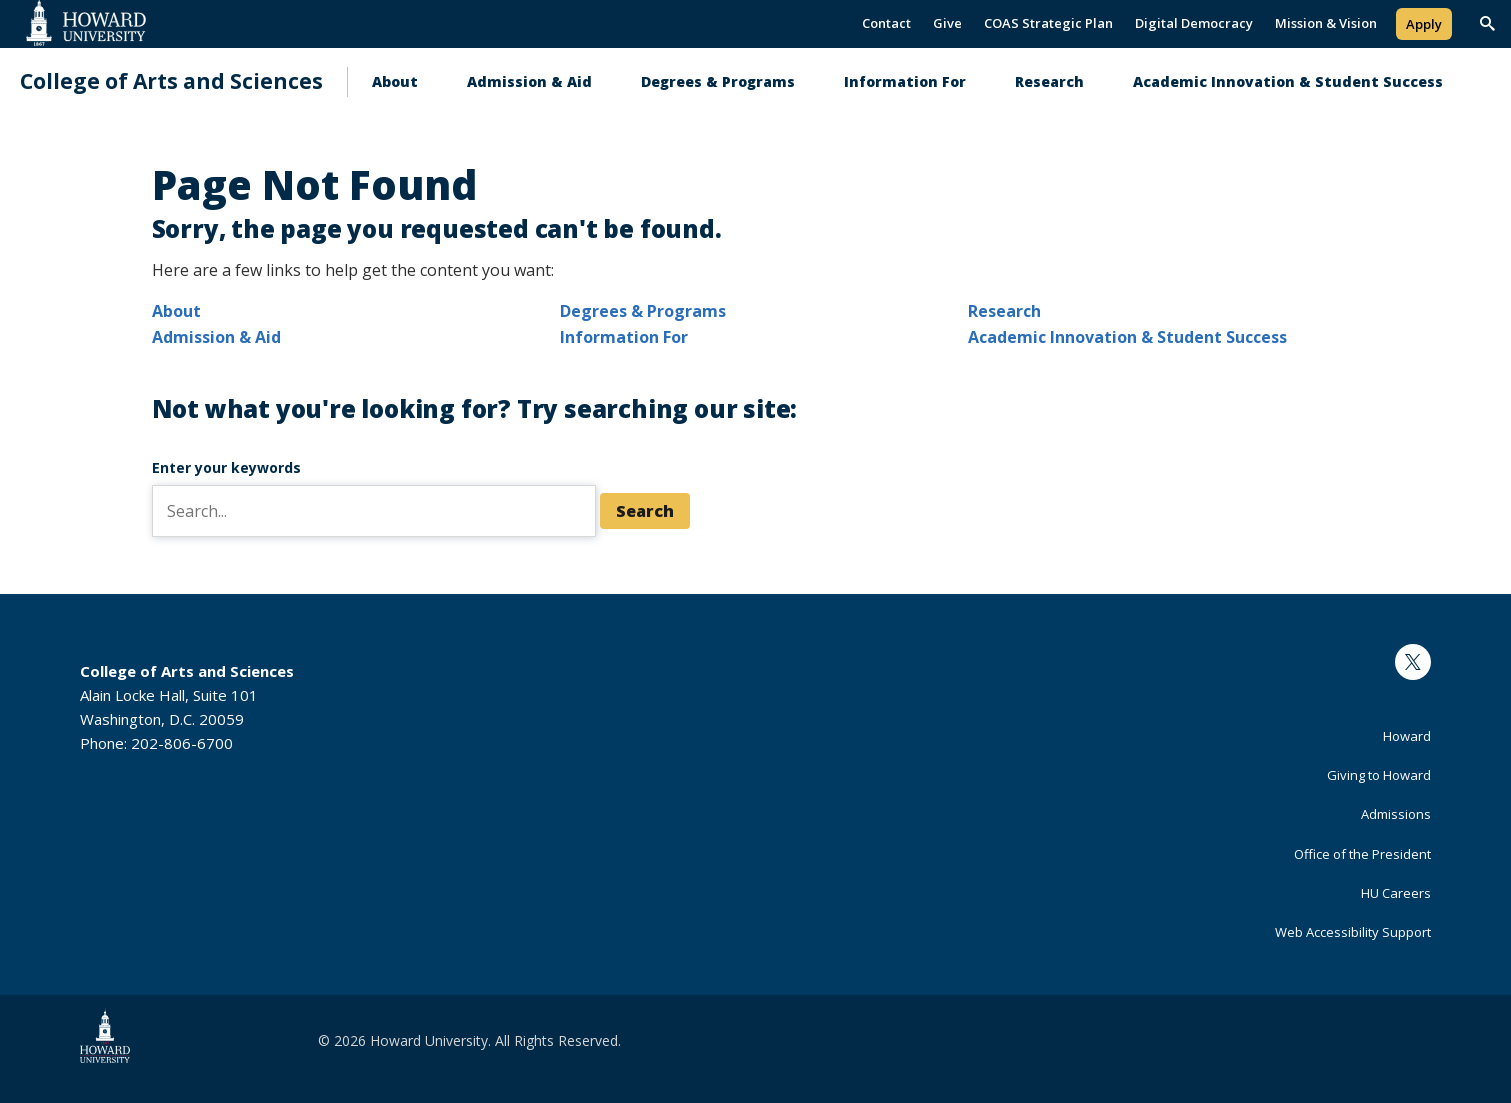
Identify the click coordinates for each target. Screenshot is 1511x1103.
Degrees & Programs (718, 81)
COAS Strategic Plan (1048, 23)
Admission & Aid (529, 81)
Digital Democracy (1194, 23)
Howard (1407, 736)
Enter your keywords (226, 467)
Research (1049, 81)
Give (947, 23)
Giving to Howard (1379, 775)
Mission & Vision (1326, 23)
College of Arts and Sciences (171, 81)
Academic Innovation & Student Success (1288, 81)
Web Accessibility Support (1353, 932)
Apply (1424, 24)
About (395, 81)
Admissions (1396, 814)
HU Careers (1396, 893)
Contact (886, 23)
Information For (905, 81)
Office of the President (1362, 854)
